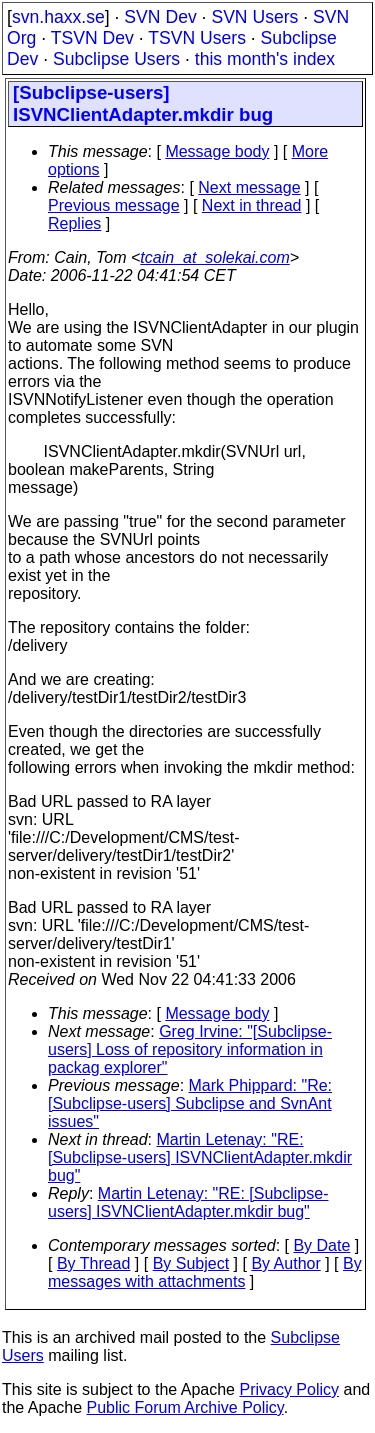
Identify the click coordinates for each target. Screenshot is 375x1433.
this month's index (265, 59)
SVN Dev (160, 17)
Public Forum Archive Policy (185, 1407)
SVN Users (254, 17)
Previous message (114, 205)
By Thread (94, 1263)
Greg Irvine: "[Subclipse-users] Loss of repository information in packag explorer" (190, 1049)
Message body (217, 151)
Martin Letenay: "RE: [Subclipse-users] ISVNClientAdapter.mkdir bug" (200, 1157)
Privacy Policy (289, 1389)
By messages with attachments (205, 1272)
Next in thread (252, 205)
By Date (321, 1245)
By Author (285, 1263)
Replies (74, 223)
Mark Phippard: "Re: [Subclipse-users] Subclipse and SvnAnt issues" (190, 1103)
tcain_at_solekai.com (214, 257)
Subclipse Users (116, 59)
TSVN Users (197, 38)
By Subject (191, 1263)
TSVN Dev (92, 38)
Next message (249, 187)
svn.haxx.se (58, 17)
